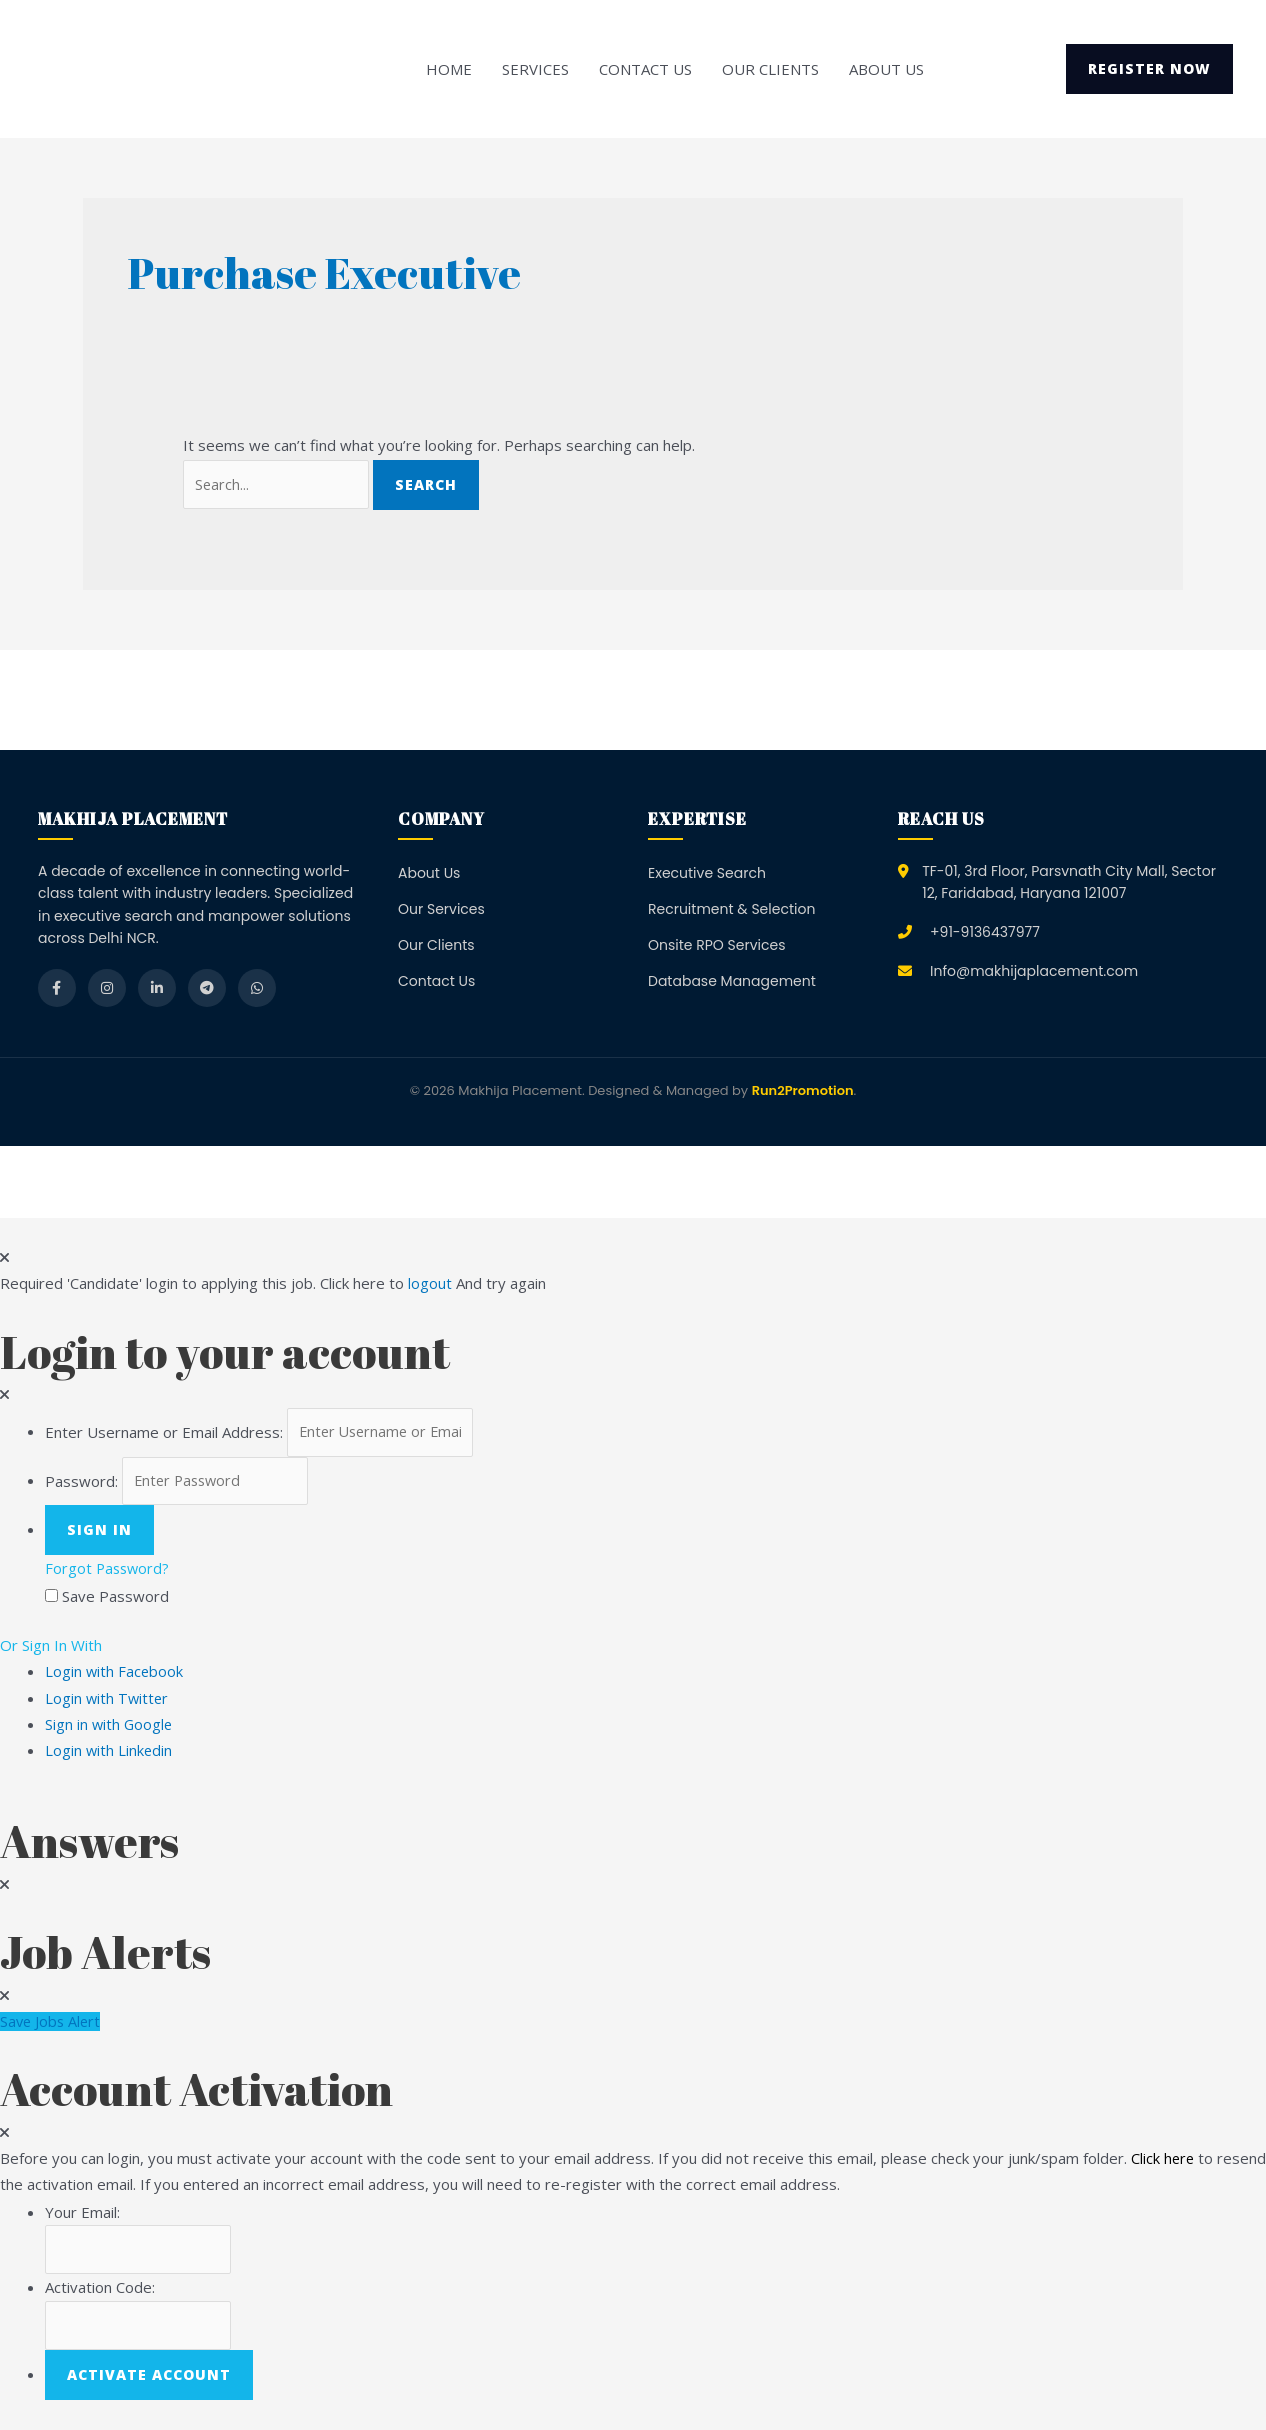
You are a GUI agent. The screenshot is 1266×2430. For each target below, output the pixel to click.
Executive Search (707, 874)
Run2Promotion (803, 1092)
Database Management (732, 983)
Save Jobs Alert (52, 2026)
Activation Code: (100, 2294)
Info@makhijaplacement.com (1034, 972)
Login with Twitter (113, 1702)
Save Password (115, 1601)
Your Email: (82, 2217)
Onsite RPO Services (717, 946)
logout (430, 1285)
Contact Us (645, 69)
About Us (886, 69)
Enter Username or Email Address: (164, 1434)
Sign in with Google (110, 1729)
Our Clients (770, 69)
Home (449, 69)
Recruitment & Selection (731, 910)
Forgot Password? (109, 1573)
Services (535, 69)
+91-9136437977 (985, 933)
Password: (81, 1485)
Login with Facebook (120, 1676)
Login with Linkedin (115, 1755)
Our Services (441, 910)
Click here (1163, 2163)
